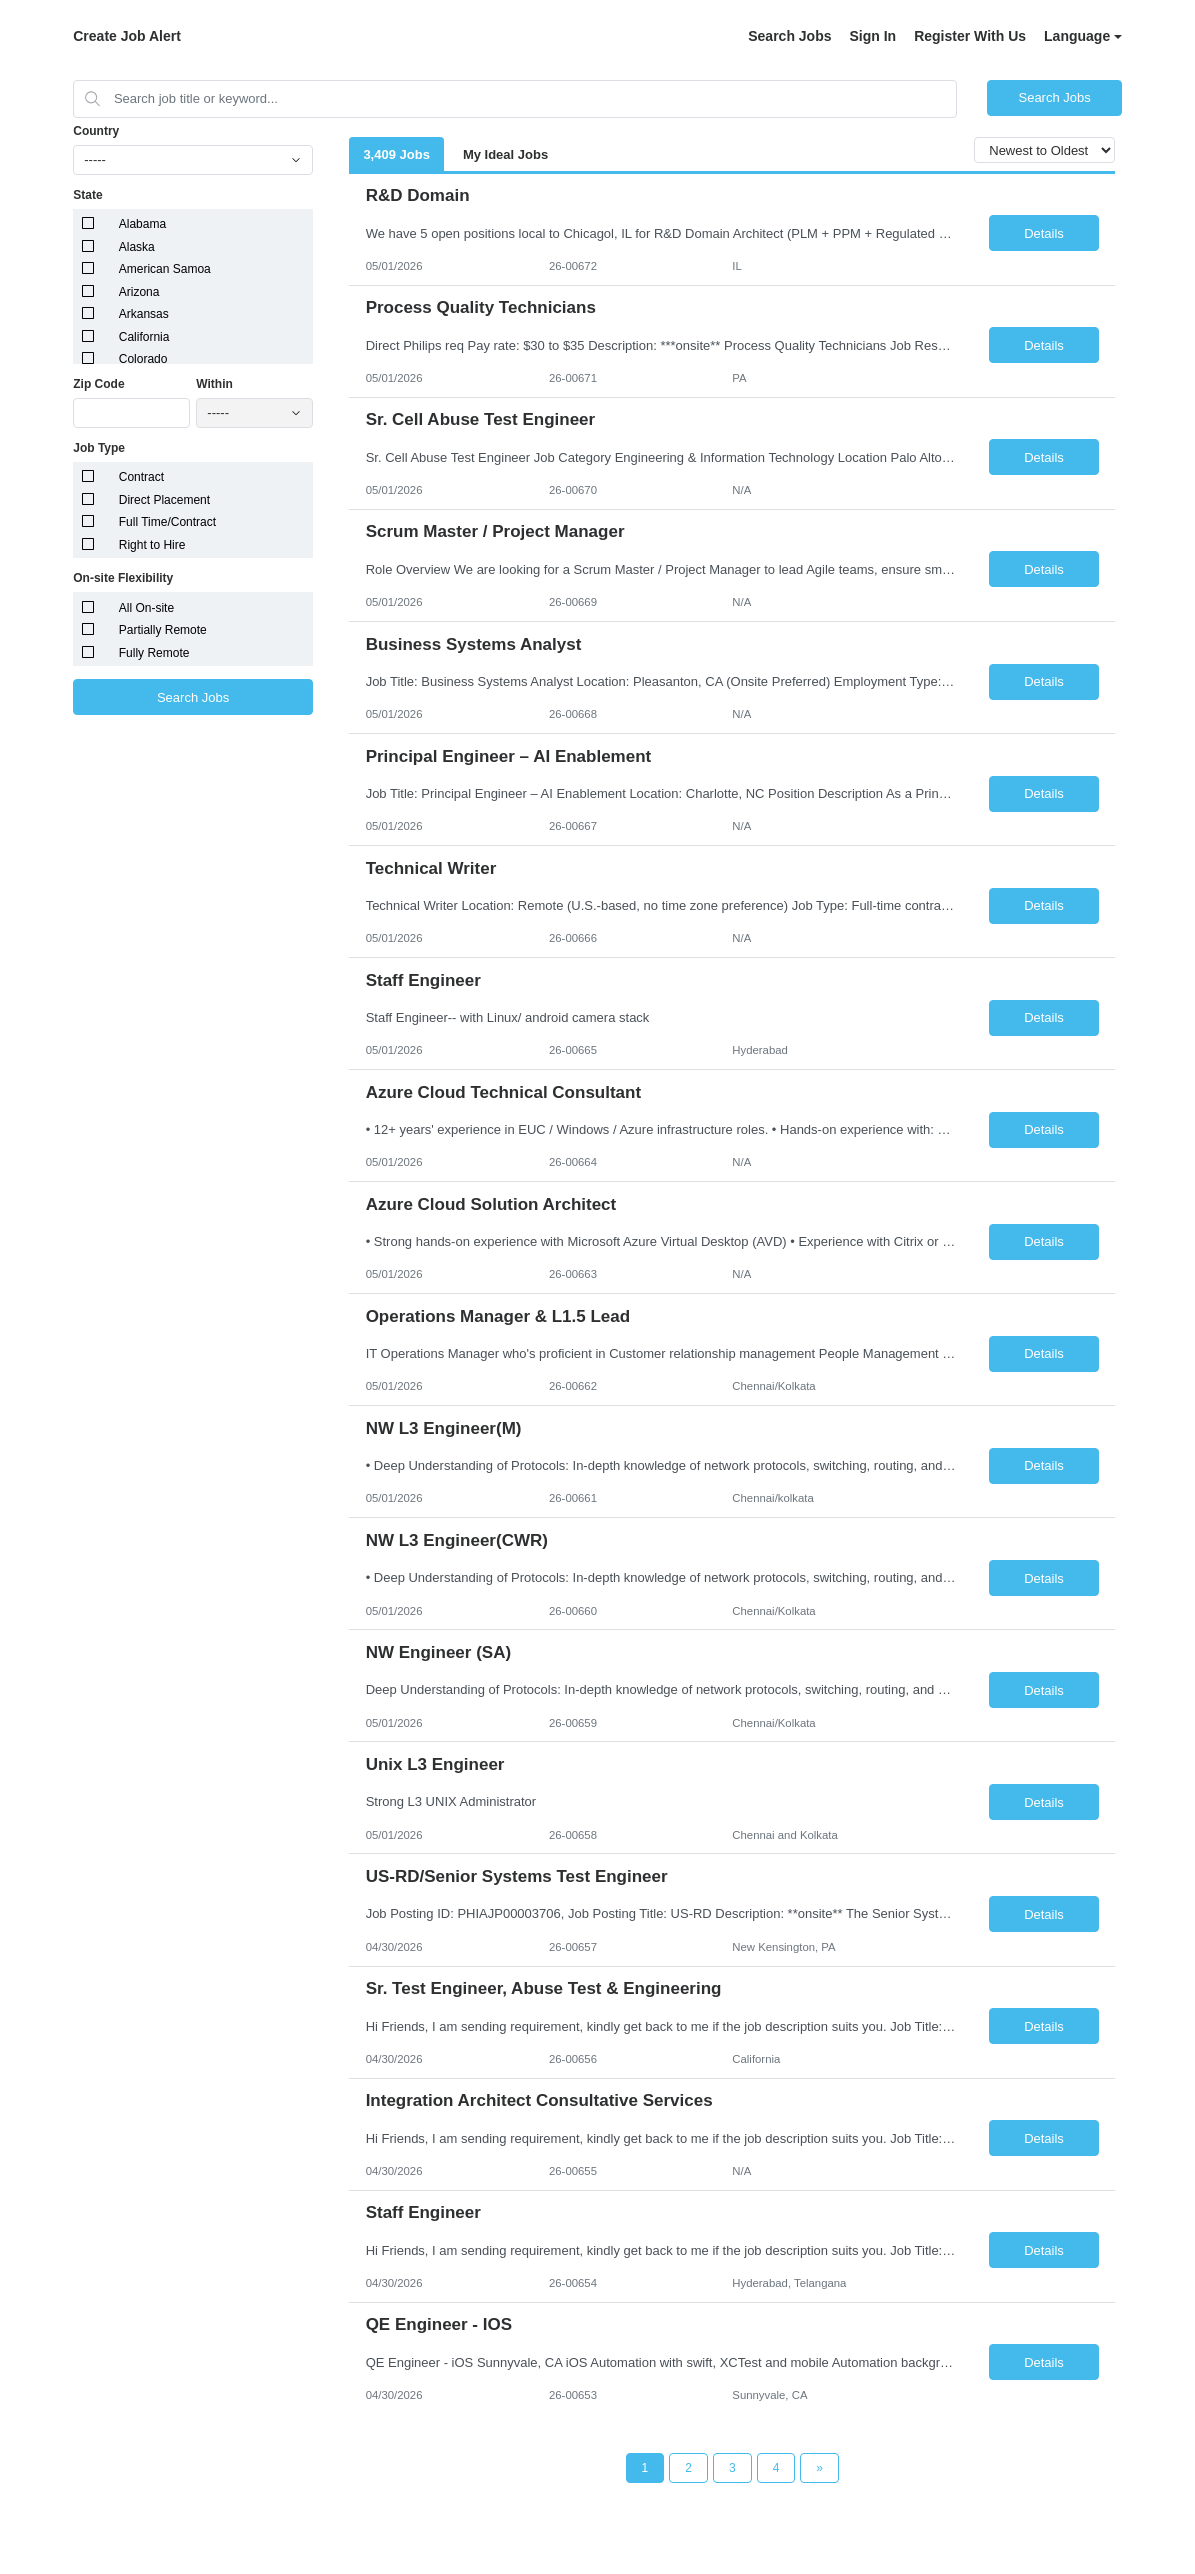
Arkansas (144, 314)
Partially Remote (163, 630)
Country (96, 131)
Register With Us (970, 36)
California (144, 337)
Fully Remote (154, 653)
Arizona (139, 292)
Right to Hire (152, 545)
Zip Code (98, 384)
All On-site (146, 608)
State (87, 195)
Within (214, 384)
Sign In (873, 36)
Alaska (137, 247)
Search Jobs (789, 36)
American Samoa (165, 269)
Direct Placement (164, 500)
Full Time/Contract (167, 522)
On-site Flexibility (123, 578)
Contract (141, 477)
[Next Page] (819, 2468)
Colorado (143, 359)
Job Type (99, 448)
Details (1044, 233)
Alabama (142, 224)
